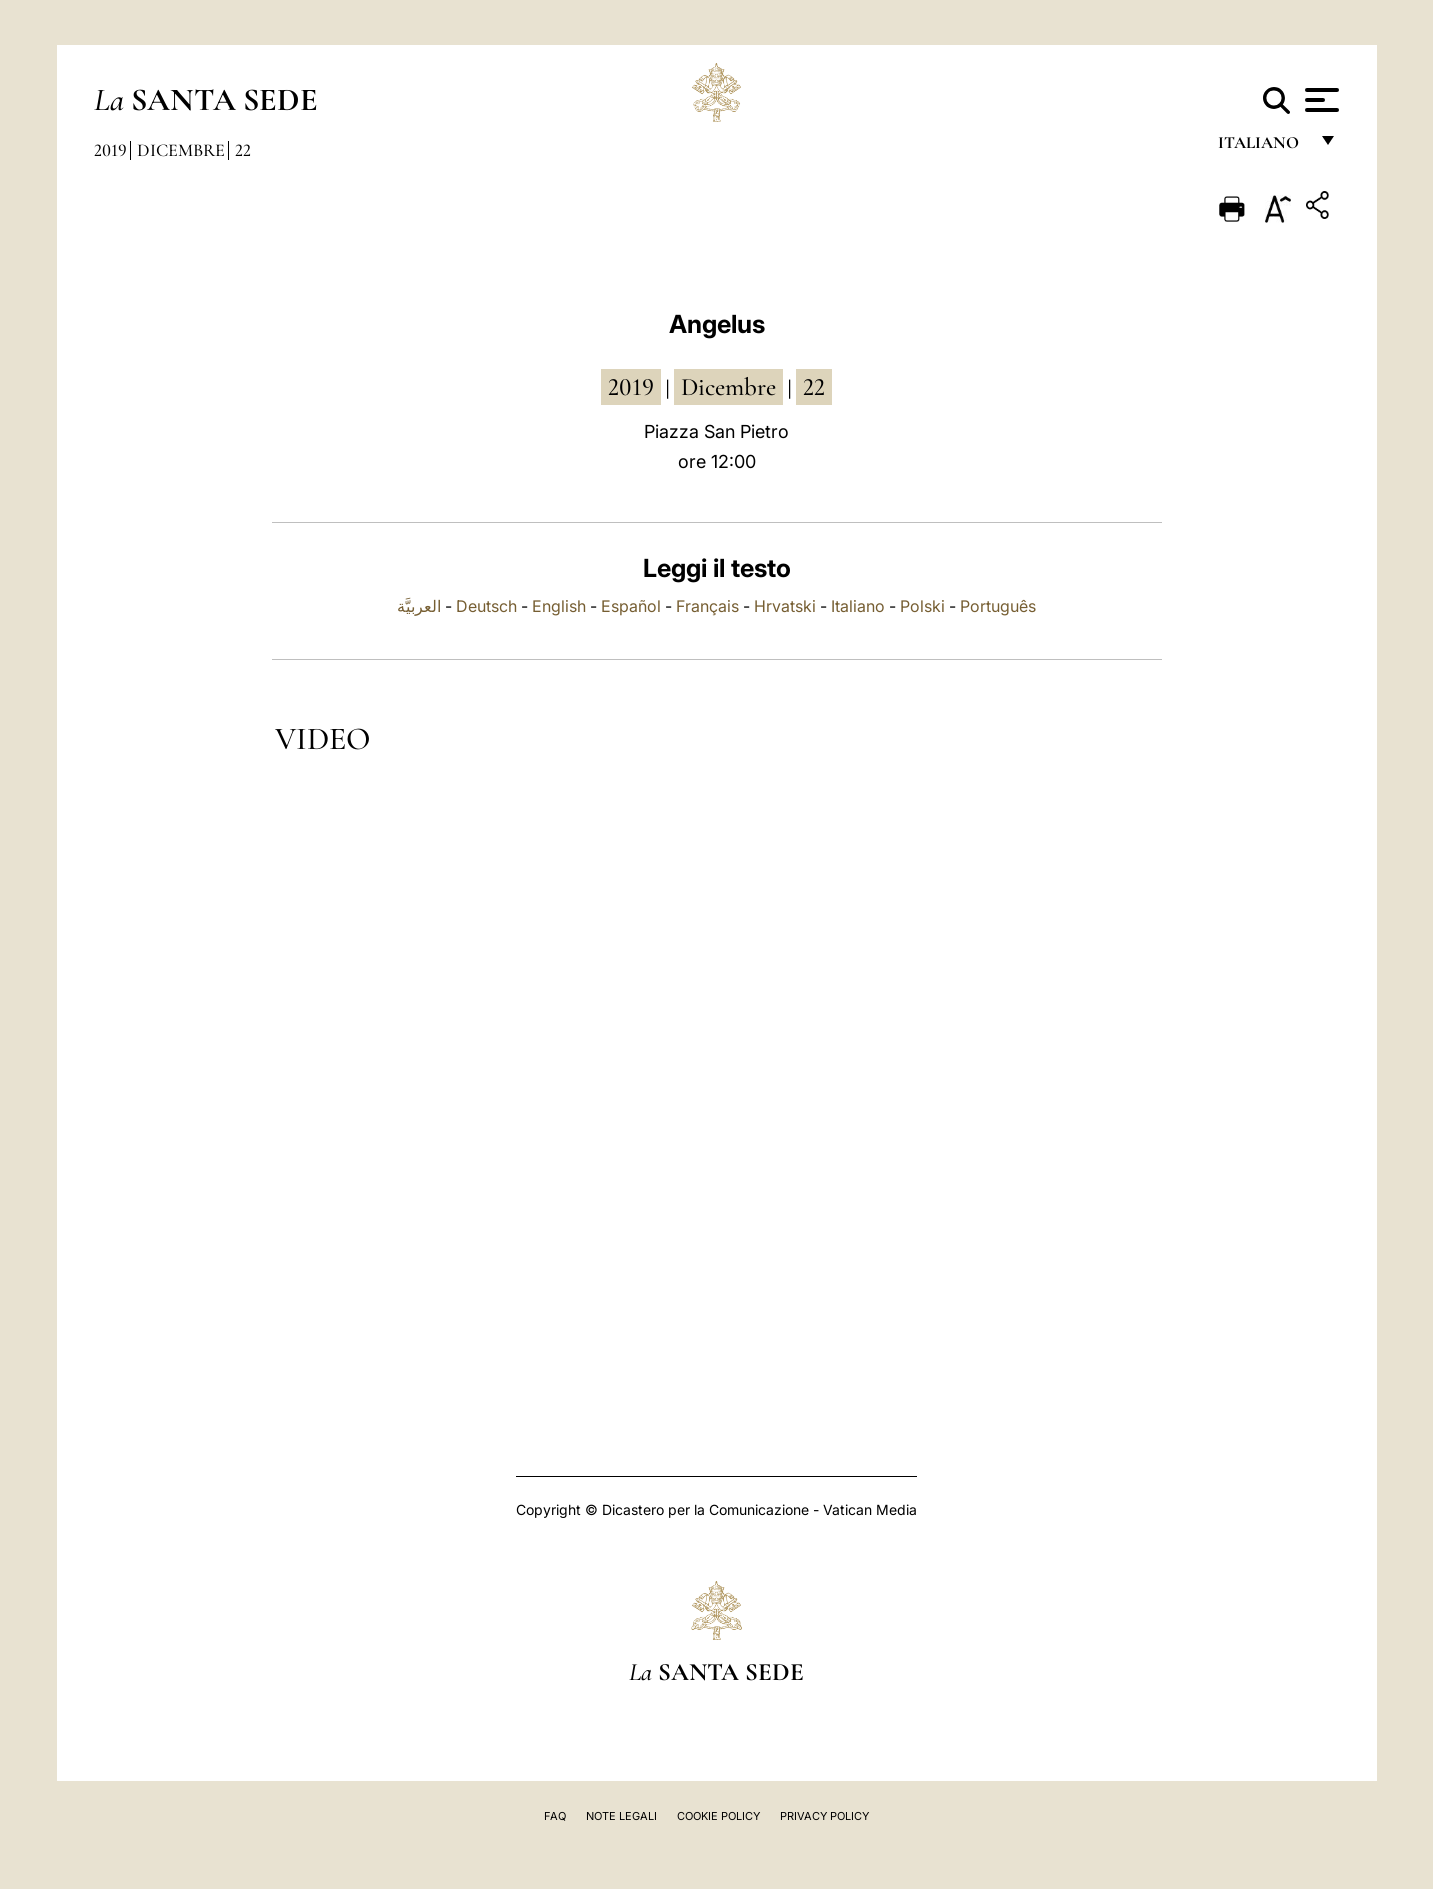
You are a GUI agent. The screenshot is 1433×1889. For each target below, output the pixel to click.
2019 (110, 150)
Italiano (858, 606)
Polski (922, 606)
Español (631, 606)
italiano (1262, 147)
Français (707, 606)
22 (243, 150)
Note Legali (621, 1816)
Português (998, 606)
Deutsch (486, 606)
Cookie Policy (718, 1816)
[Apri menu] (1319, 100)
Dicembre (181, 150)
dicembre (728, 387)
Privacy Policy (824, 1816)
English (559, 606)
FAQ (555, 1816)
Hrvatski (785, 606)
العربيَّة (419, 606)
